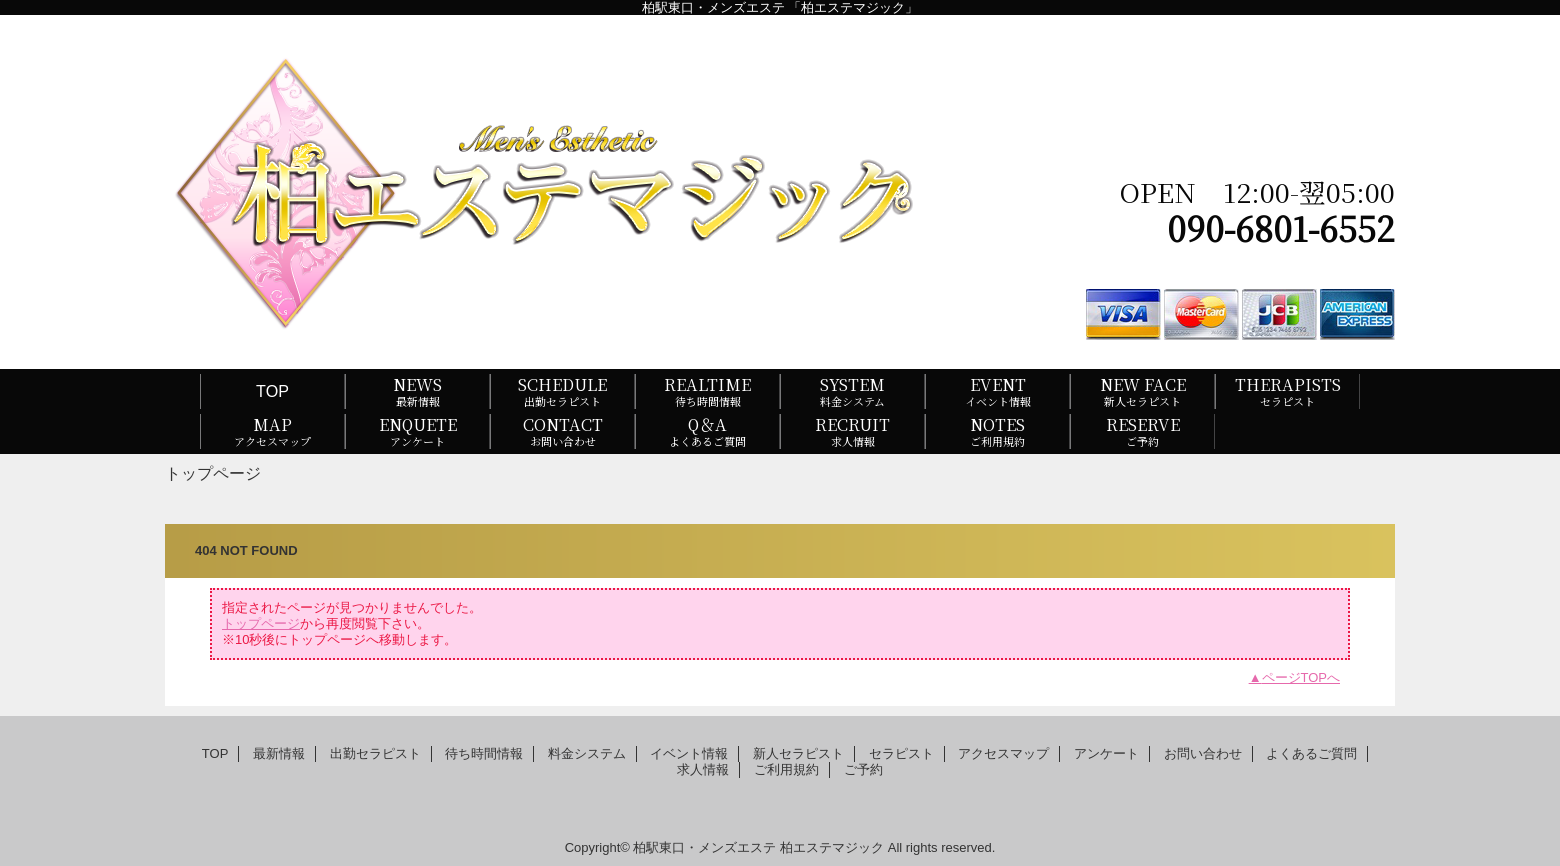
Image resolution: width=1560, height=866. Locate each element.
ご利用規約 (786, 769)
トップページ (261, 623)
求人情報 (703, 769)
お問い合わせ (1203, 753)
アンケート (1106, 753)
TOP (272, 391)
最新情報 (279, 753)
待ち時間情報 (484, 753)
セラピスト (901, 753)
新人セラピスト (798, 753)
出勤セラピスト (375, 753)
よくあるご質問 (1311, 753)
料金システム (587, 753)
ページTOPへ (1301, 677)
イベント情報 (689, 753)
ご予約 (863, 769)
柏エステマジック (832, 847)
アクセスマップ (1003, 753)
